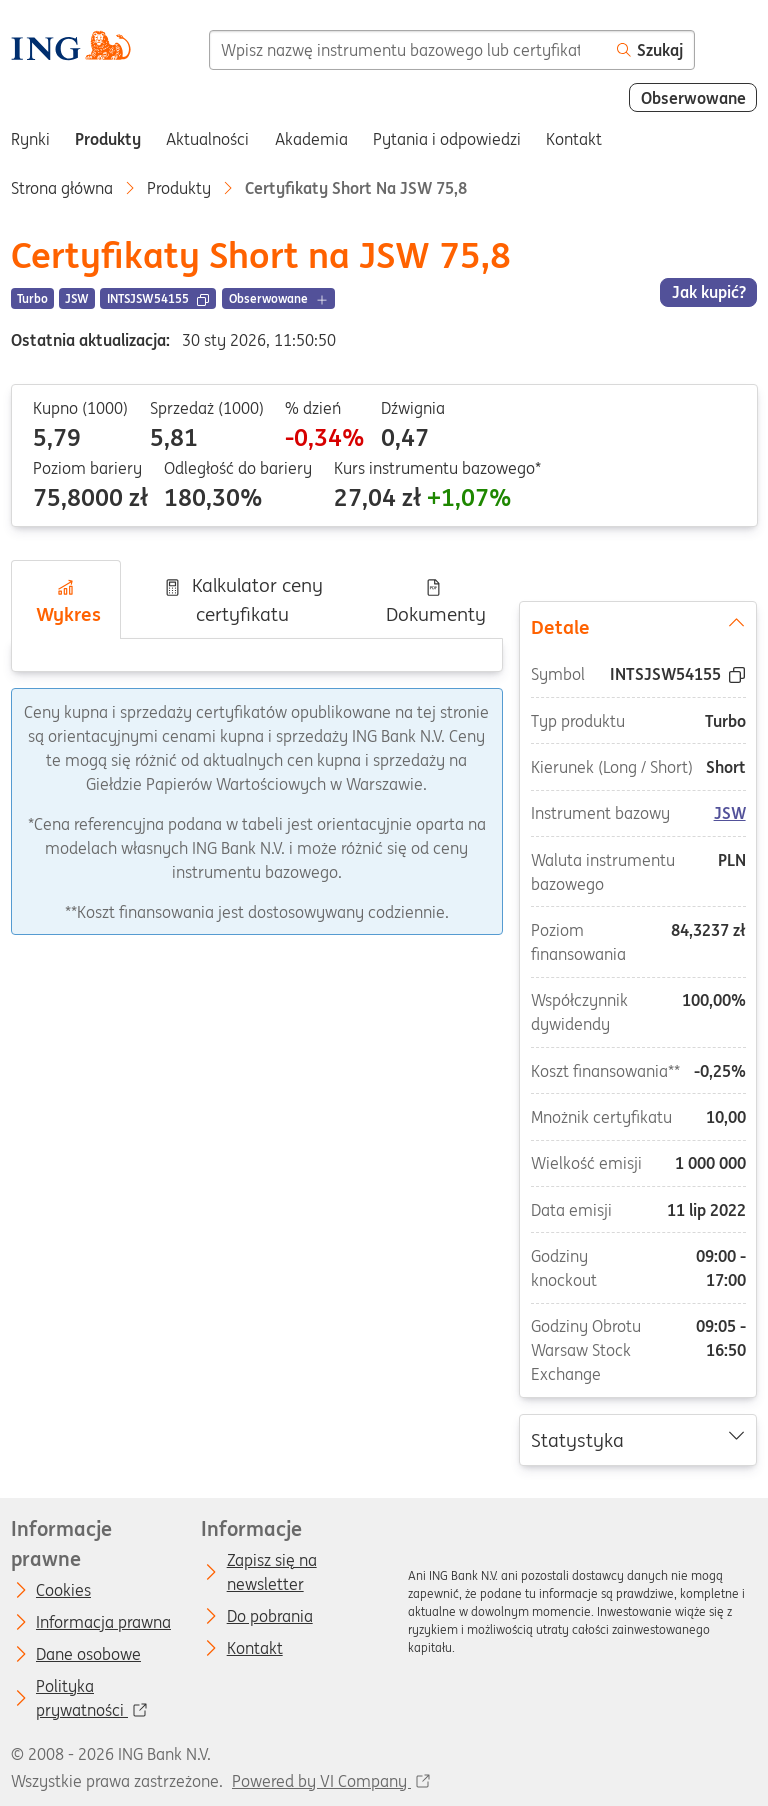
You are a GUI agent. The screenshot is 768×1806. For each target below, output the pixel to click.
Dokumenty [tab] (433, 602)
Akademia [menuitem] (311, 139)
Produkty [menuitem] (108, 139)
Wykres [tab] (66, 602)
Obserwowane (693, 98)
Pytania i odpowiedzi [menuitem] (447, 139)
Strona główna (62, 188)
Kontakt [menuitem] (574, 139)
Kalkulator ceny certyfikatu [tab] (243, 599)
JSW (730, 814)
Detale (638, 626)
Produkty (179, 188)
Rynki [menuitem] (30, 139)
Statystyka (638, 1439)
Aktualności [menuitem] (207, 139)
